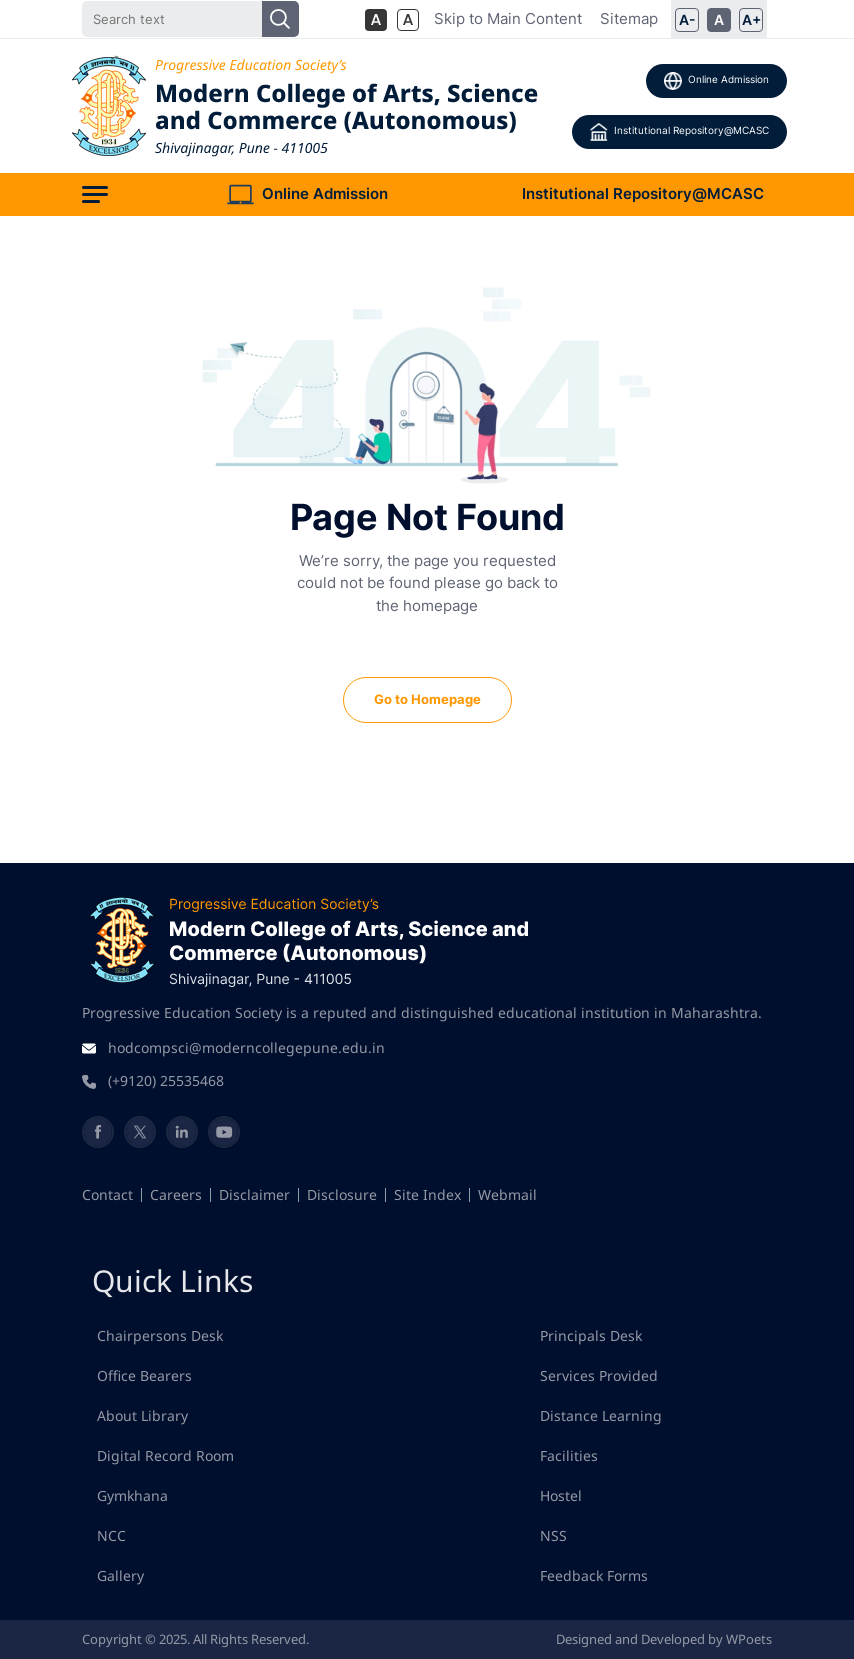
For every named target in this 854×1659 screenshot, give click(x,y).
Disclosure (342, 1194)
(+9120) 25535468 (166, 1080)
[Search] (190, 19)
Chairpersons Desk (160, 1335)
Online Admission (716, 81)
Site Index (427, 1194)
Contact (107, 1194)
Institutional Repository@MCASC (679, 132)
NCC (111, 1535)
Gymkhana (132, 1495)
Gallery (120, 1575)
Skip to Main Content (508, 18)
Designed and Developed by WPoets (664, 1639)
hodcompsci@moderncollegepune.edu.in (246, 1047)
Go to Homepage (427, 699)
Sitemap (629, 18)
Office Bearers (144, 1375)
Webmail (507, 1194)
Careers (176, 1194)
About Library (142, 1415)
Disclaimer (254, 1194)
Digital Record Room (165, 1455)
